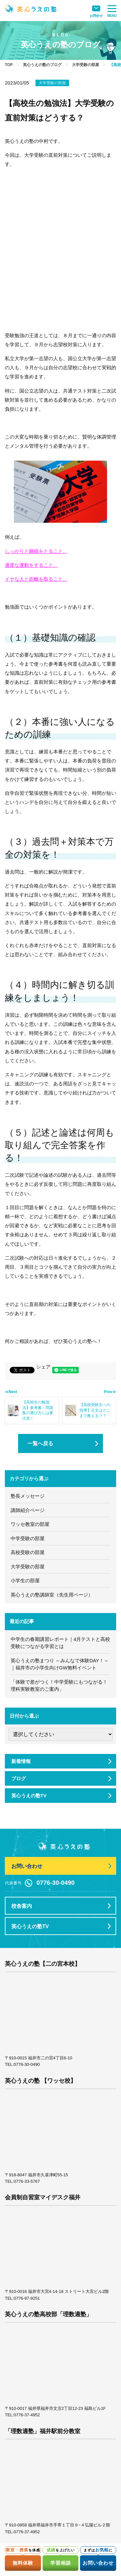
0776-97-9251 (27, 2298)
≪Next (11, 1392)
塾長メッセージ (28, 1496)
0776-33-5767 (27, 2181)
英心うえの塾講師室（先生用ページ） (52, 1594)
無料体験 (23, 2563)
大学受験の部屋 (52, 83)
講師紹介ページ (28, 1510)
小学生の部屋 (25, 1580)
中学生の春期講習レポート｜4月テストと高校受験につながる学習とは (60, 1642)
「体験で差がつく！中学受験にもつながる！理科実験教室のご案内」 (59, 1685)
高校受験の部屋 (28, 1552)
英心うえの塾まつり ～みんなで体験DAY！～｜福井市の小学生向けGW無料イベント (60, 1664)
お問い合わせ (98, 2563)
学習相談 (60, 2563)
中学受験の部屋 (28, 1538)
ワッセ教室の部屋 (30, 1524)
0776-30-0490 (27, 2064)
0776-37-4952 (27, 2414)
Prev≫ (110, 1392)
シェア (43, 1366)
